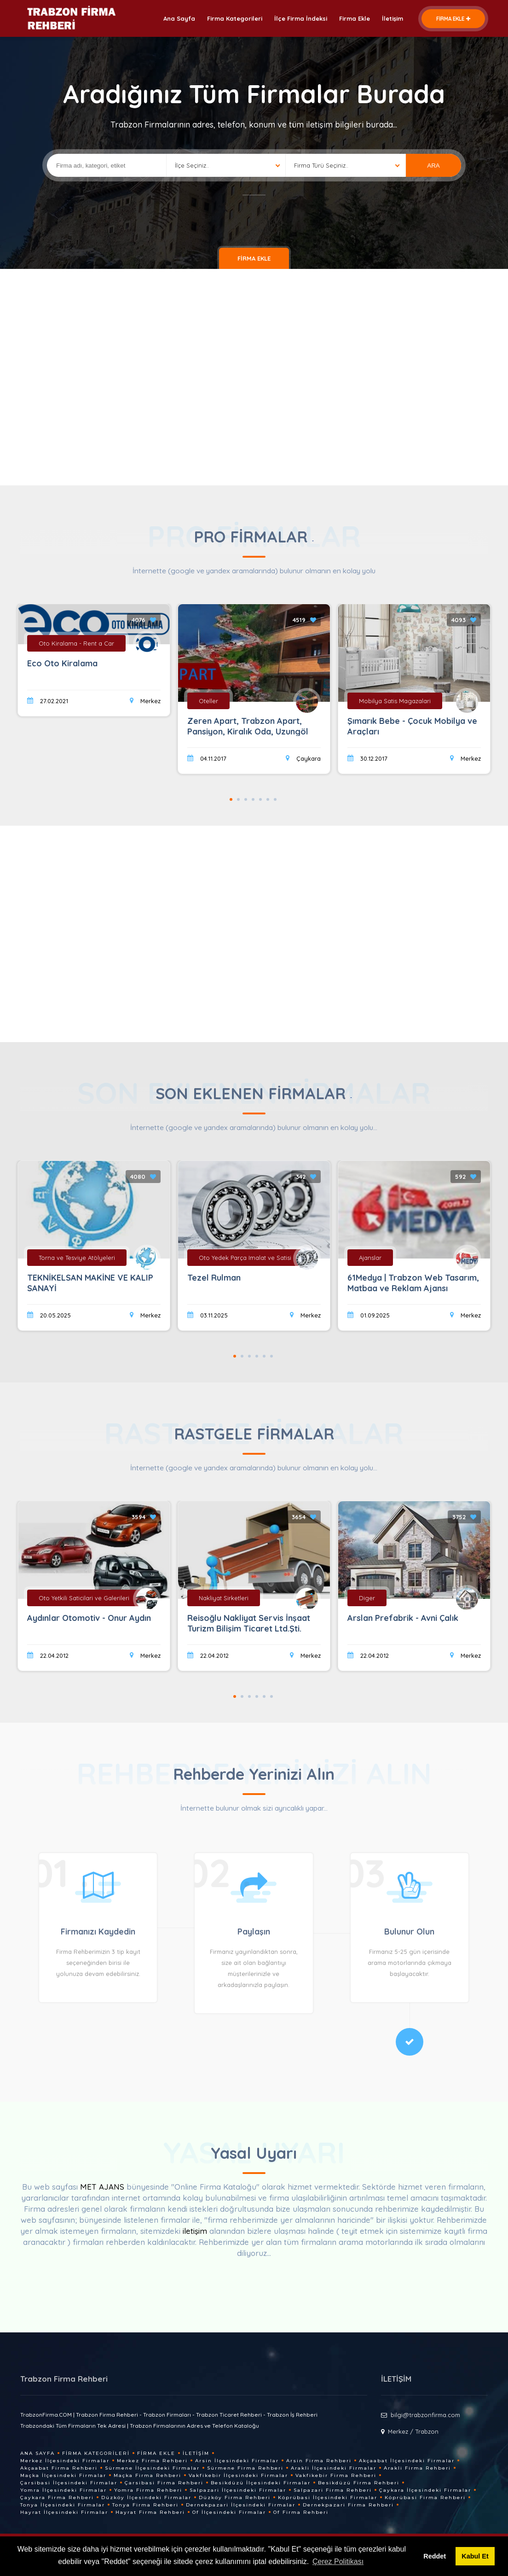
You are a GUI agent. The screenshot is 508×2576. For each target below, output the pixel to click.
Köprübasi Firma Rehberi (425, 2497)
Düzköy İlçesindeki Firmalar (146, 2497)
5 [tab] (260, 799)
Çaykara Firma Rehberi (57, 2497)
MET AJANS (103, 2186)
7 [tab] (275, 799)
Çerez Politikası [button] (338, 2561)
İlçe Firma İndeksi (300, 18)
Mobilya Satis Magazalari (395, 701)
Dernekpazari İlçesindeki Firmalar (240, 2505)
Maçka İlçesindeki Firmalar (63, 2475)
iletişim (195, 2231)
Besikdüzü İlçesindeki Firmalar (261, 2483)
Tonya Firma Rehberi (145, 2505)
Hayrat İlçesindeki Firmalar (64, 2512)
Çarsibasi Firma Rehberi (164, 2483)
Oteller (208, 701)
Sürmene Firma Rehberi (245, 2468)
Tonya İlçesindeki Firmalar (62, 2505)
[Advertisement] (254, 374)
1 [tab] (231, 799)
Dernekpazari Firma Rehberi (348, 2505)
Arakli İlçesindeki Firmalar (333, 2468)
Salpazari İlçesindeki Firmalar (238, 2490)
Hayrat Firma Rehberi (150, 2512)
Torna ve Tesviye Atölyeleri (77, 1257)
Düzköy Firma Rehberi (235, 2497)
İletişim (392, 18)
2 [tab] (238, 799)
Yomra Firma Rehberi (148, 2490)
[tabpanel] (254, 692)
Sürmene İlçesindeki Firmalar (152, 2468)
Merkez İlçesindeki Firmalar (65, 2461)
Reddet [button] (434, 2556)
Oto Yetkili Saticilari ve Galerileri (84, 1598)
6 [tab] (267, 799)
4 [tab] (253, 799)
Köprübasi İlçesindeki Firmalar (327, 2497)
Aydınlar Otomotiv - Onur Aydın (89, 1618)
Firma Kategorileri (234, 18)
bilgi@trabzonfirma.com (425, 2415)
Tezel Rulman (214, 1277)
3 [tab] (245, 799)
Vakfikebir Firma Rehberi (335, 2475)
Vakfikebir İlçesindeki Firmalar (238, 2475)
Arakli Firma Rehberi (417, 2468)
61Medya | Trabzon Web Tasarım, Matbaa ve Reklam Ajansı (413, 1283)
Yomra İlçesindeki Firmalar (63, 2490)
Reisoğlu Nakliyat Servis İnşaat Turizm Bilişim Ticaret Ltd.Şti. (248, 1623)
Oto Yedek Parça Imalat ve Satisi (245, 1257)
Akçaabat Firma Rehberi (59, 2468)
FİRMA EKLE (453, 18)
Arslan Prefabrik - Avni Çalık (402, 1618)
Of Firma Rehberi (301, 2512)
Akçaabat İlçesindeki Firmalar (407, 2461)
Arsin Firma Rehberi (319, 2461)
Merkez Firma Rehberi (152, 2461)
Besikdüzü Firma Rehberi (358, 2483)
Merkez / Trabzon (413, 2431)
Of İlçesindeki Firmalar (229, 2512)
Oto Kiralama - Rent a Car (76, 643)
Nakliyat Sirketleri (223, 1598)
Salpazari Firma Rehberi (333, 2490)
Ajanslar (370, 1257)
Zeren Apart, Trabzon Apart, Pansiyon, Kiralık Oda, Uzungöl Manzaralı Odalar (247, 731)
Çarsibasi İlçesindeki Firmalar (68, 2483)
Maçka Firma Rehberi (147, 2475)
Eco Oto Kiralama (62, 663)
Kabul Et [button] (475, 2556)
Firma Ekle (354, 18)
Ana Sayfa (179, 18)
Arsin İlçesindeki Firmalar (237, 2461)
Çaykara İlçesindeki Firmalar (425, 2490)
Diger (367, 1598)
